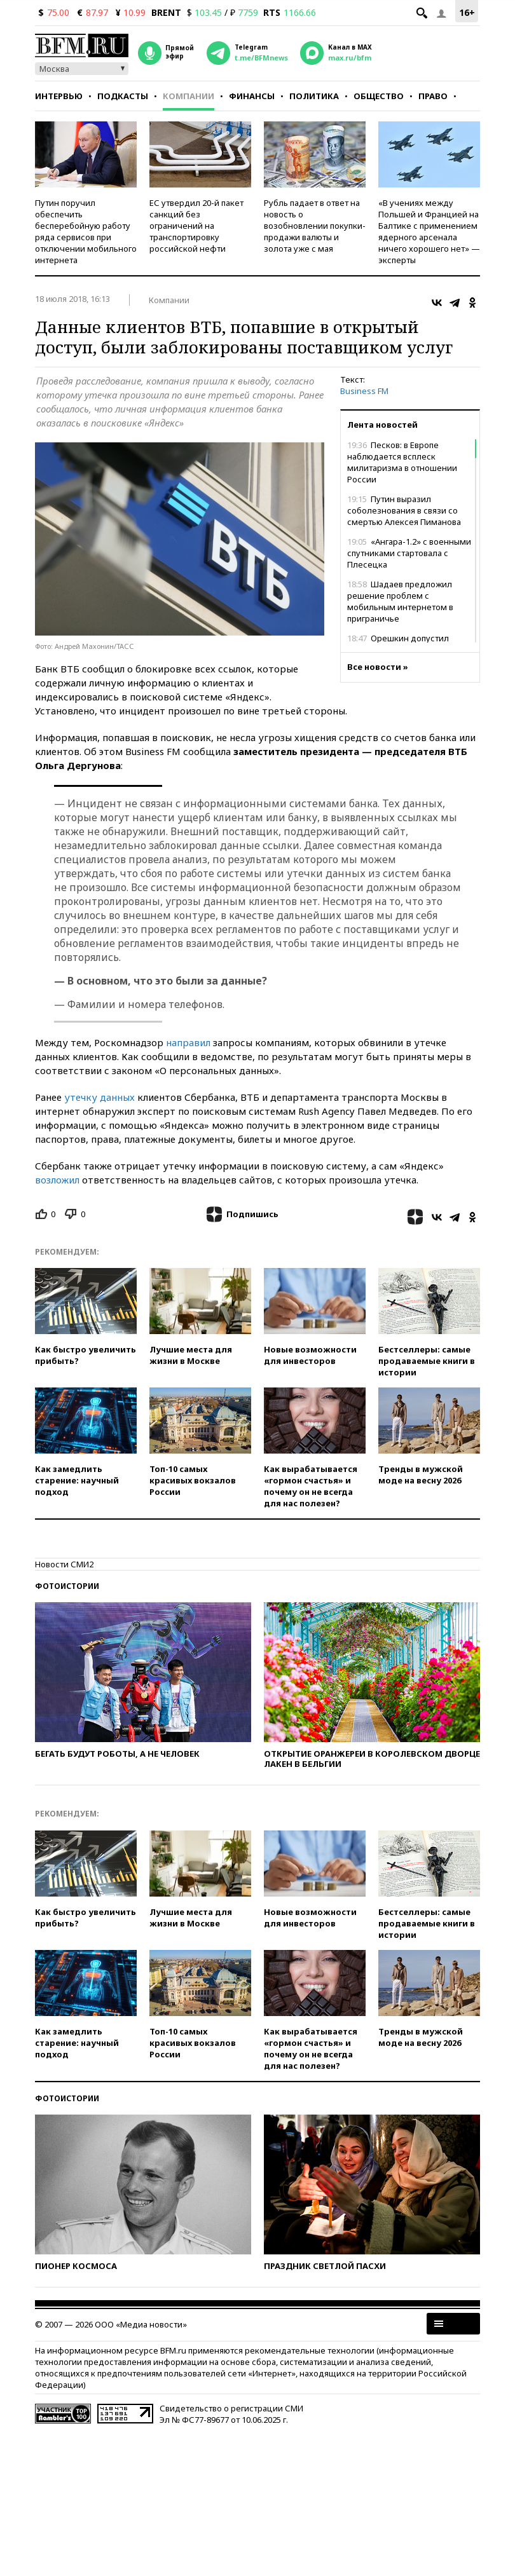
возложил (57, 1179)
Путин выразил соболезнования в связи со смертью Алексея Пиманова (404, 510)
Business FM (364, 391)
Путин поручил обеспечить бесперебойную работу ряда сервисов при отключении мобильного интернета (86, 231)
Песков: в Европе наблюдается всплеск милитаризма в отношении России (402, 462)
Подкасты (122, 96)
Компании (188, 96)
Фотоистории (67, 1586)
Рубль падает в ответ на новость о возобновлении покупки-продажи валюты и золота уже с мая (315, 225)
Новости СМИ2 (64, 1564)
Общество (379, 96)
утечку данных (99, 1097)
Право (433, 96)
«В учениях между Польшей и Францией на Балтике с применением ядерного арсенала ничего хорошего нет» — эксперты (429, 231)
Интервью (59, 96)
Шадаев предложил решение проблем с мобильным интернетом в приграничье (400, 601)
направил (188, 1042)
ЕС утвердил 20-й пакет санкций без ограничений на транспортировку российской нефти (196, 225)
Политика (314, 96)
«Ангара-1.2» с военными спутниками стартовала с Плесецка (409, 553)
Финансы (252, 96)
